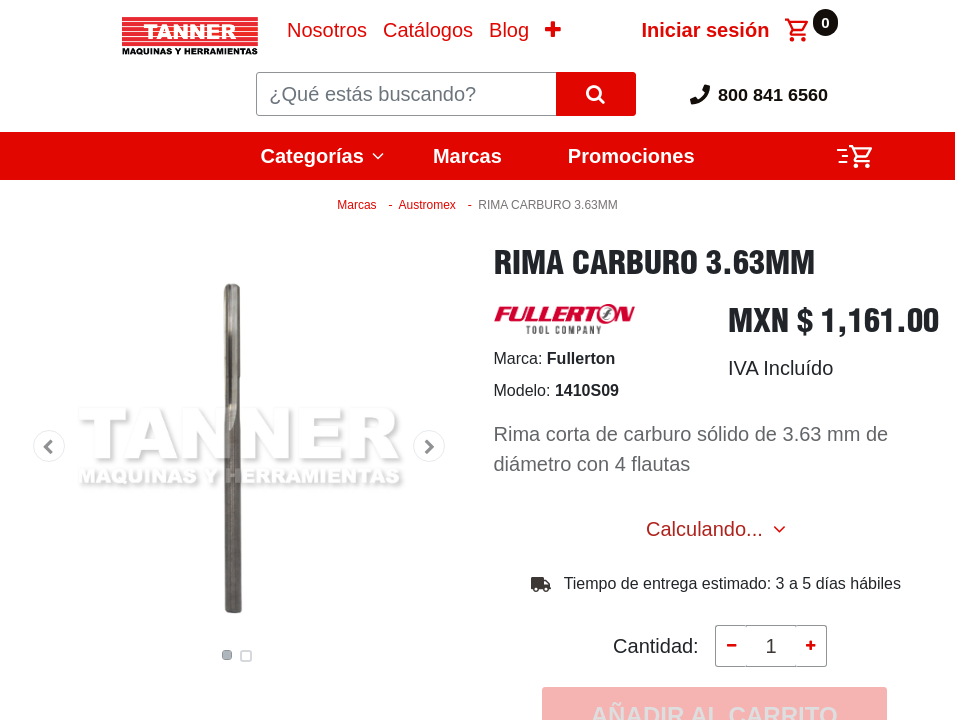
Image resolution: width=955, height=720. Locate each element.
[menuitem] (327, 30)
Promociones (631, 156)
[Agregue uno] (811, 646)
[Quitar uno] (731, 646)
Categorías (312, 156)
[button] (553, 30)
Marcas (467, 156)
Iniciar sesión (706, 30)
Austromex (426, 205)
